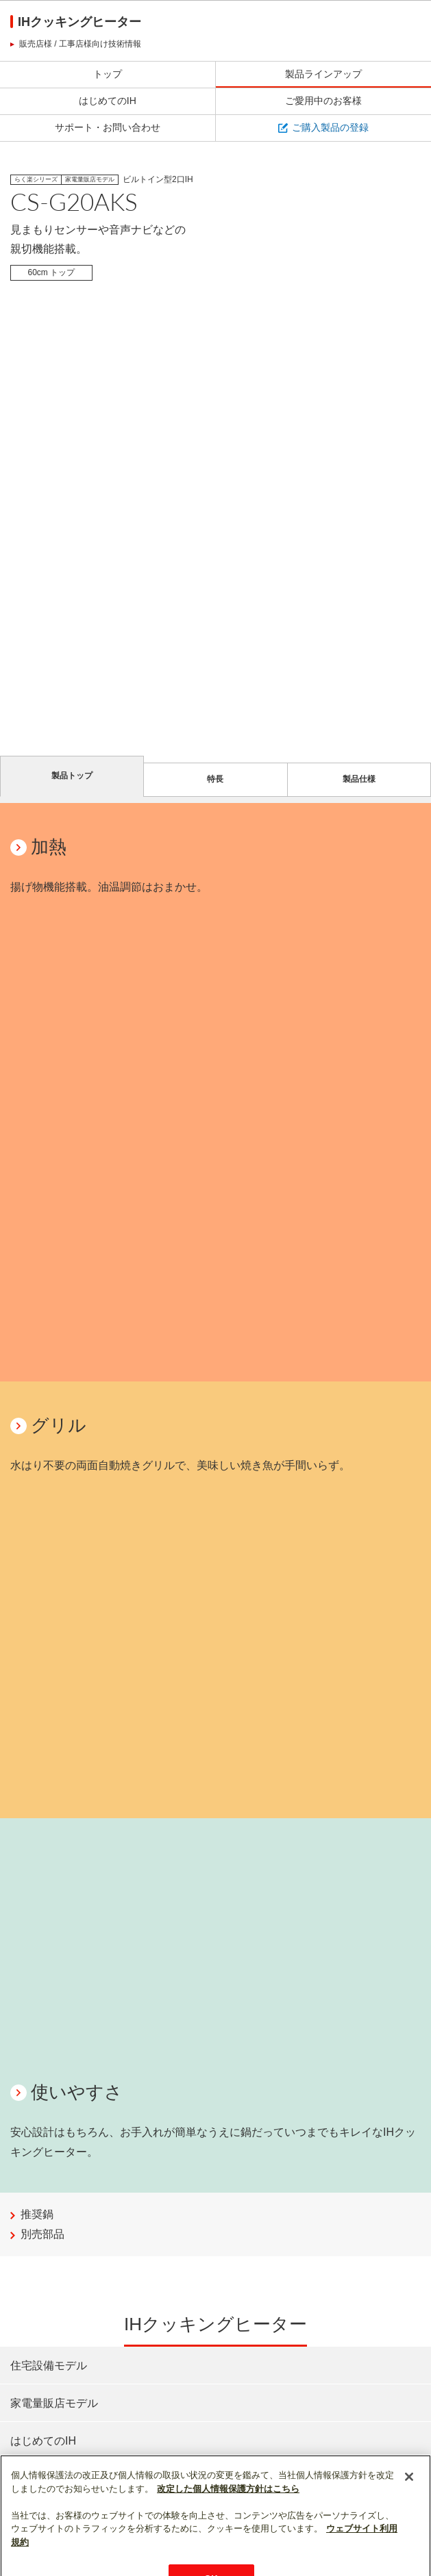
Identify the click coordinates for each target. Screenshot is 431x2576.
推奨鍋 (37, 2214)
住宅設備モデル (48, 2365)
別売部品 (42, 2234)
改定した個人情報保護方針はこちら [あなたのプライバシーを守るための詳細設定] (228, 2517)
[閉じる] (409, 2505)
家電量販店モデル (54, 2403)
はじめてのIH (43, 2440)
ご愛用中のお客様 (54, 2479)
